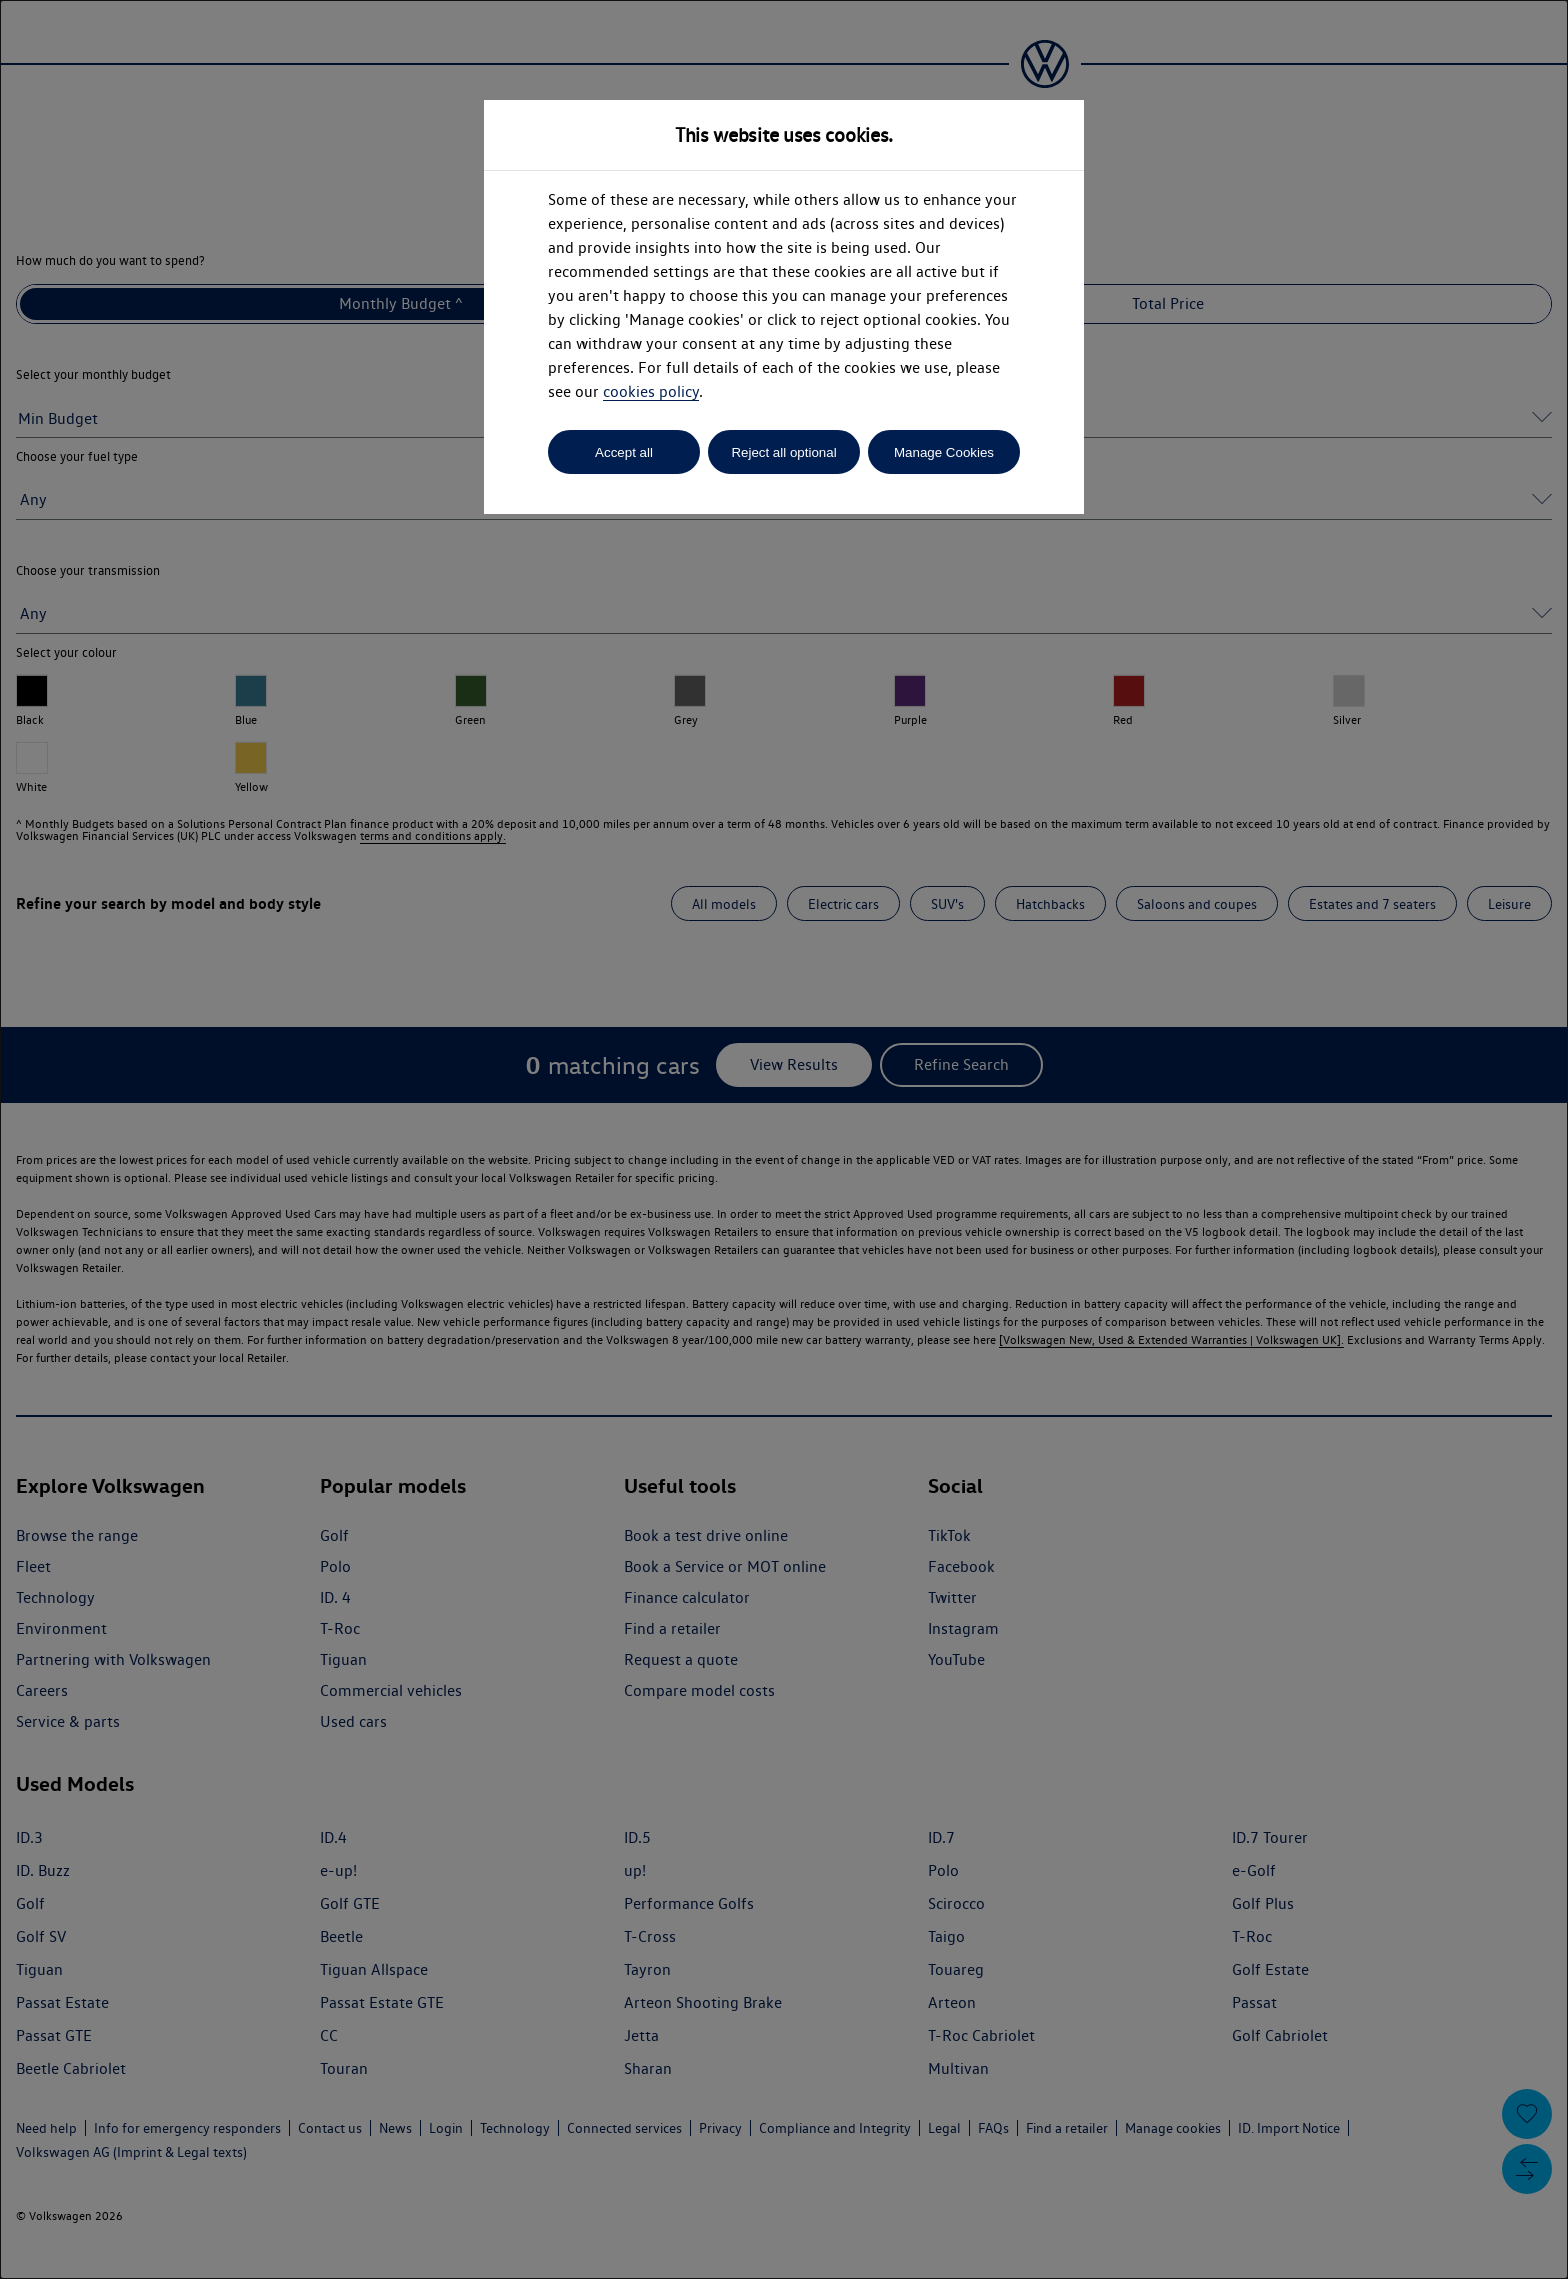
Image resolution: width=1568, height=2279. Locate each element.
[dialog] (784, 1139)
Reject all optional (783, 452)
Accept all (624, 452)
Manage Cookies (944, 452)
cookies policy (651, 391)
